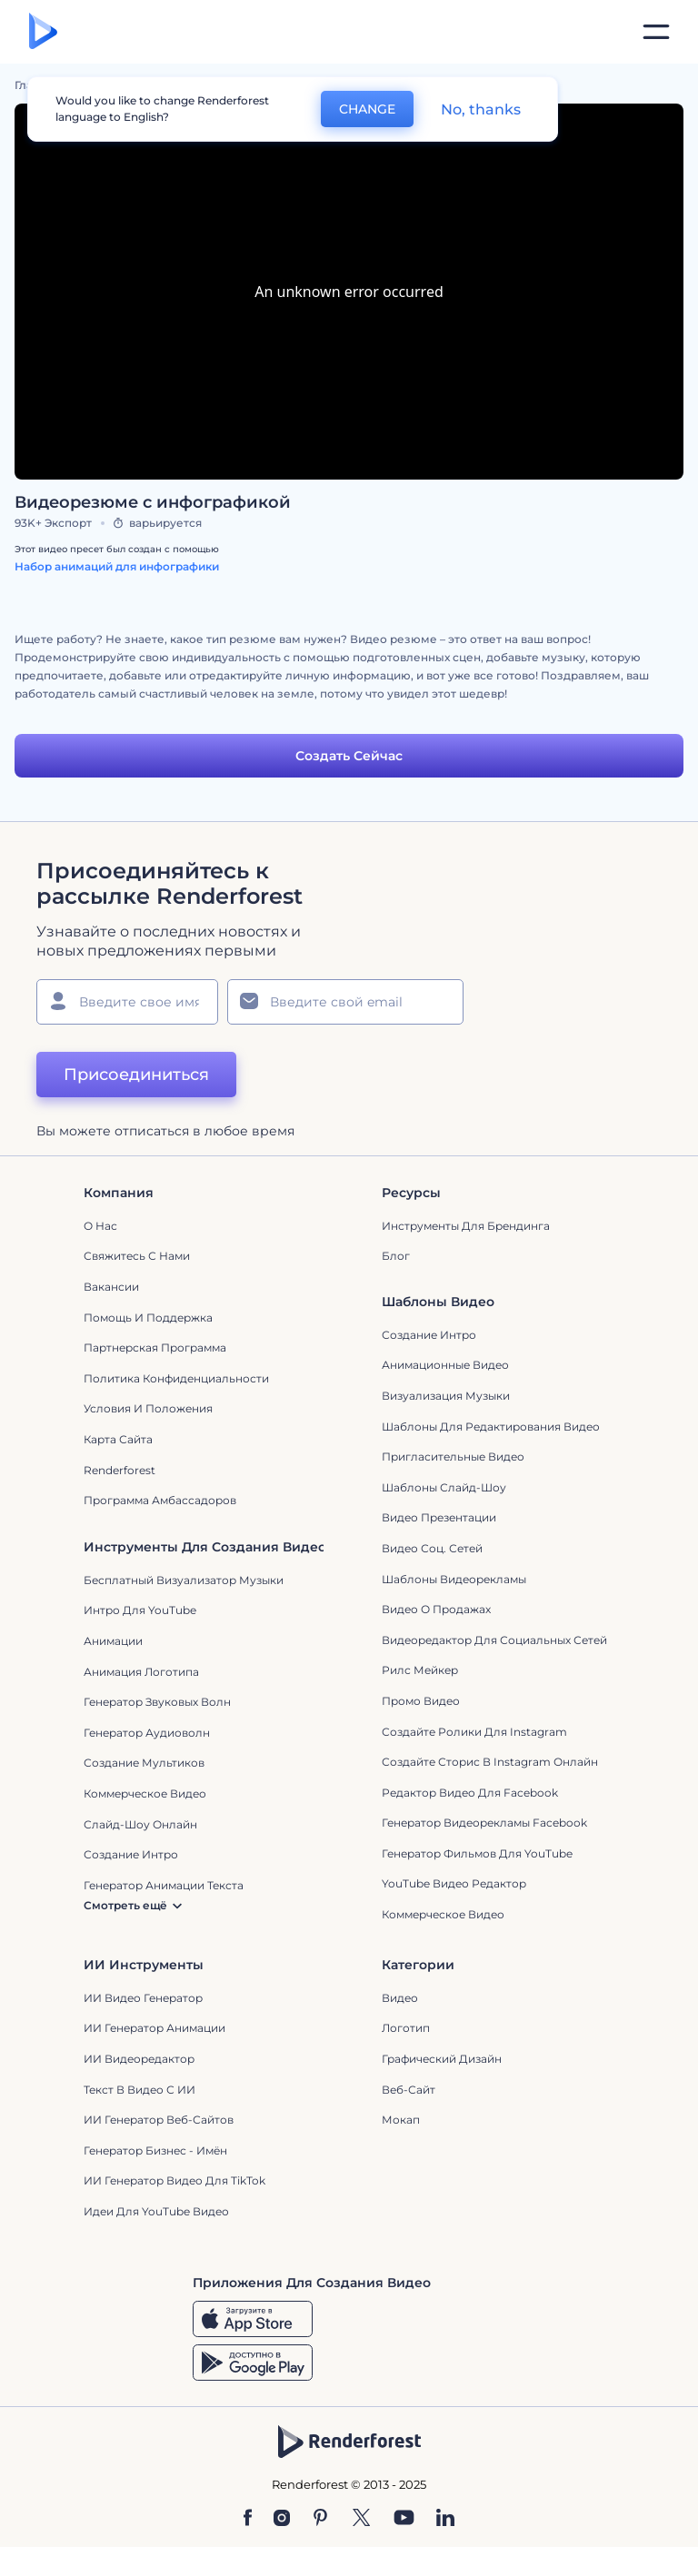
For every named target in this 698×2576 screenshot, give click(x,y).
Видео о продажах (436, 1609)
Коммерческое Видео (443, 1914)
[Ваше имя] (127, 1002)
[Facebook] (248, 2519)
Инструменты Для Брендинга (466, 1226)
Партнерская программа (155, 1347)
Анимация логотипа (141, 1672)
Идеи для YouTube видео (156, 2211)
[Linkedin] (445, 2519)
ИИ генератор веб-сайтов (159, 2119)
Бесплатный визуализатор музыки (184, 1580)
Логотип (406, 2028)
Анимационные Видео (445, 1365)
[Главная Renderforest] (43, 32)
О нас (100, 1226)
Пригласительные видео (453, 1456)
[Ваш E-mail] (345, 1002)
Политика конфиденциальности (176, 1378)
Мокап (401, 2119)
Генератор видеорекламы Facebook (484, 1822)
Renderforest (119, 1470)
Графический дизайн (442, 2059)
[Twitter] (361, 2519)
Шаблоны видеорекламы (454, 1579)
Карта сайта (118, 1439)
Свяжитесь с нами (137, 1256)
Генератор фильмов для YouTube (477, 1853)
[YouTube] (404, 2519)
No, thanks (481, 109)
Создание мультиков (144, 1762)
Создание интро (429, 1335)
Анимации (113, 1641)
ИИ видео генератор (143, 1998)
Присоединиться (136, 1075)
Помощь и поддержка (148, 1317)
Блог (396, 1256)
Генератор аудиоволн (147, 1732)
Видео (400, 1998)
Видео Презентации (439, 1517)
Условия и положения (148, 1408)
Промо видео (421, 1701)
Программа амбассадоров (160, 1500)
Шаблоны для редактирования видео (491, 1426)
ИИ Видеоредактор (139, 2059)
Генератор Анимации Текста (164, 1885)
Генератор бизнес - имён (155, 2150)
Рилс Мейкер (420, 1670)
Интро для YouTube (140, 1610)
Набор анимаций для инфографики (117, 566)
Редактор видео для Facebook (470, 1792)
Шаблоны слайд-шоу (444, 1487)
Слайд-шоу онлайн (140, 1824)
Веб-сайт (408, 2089)
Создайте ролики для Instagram (474, 1732)
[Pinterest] (320, 2519)
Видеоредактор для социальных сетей (494, 1640)
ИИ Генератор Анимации (154, 2028)
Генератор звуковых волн (157, 1702)
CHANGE (367, 109)
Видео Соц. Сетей (432, 1548)
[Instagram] (282, 2519)
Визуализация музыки (446, 1395)
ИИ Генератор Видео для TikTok (174, 2180)
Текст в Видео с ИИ (139, 2089)
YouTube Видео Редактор (454, 1883)
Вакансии (111, 1286)
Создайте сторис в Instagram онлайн (490, 1762)
